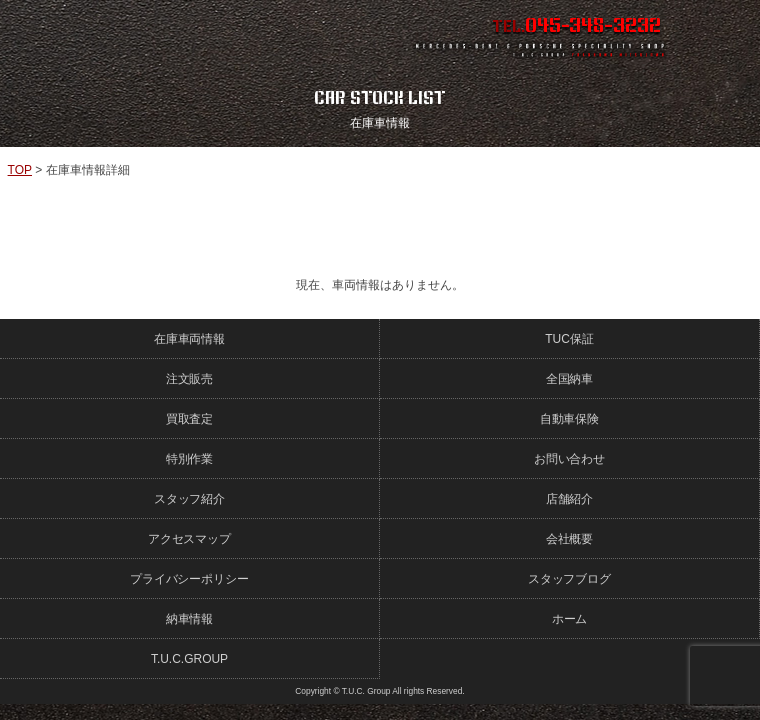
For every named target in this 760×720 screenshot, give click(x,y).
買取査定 (190, 419)
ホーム (570, 619)
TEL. (577, 26)
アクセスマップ (190, 539)
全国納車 (570, 379)
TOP (20, 170)
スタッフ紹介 (190, 499)
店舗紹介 (570, 499)
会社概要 (570, 539)
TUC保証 (569, 339)
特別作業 (190, 459)
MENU (725, 35)
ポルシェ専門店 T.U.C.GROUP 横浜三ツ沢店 (179, 35)
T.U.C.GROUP (189, 659)
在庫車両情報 (190, 339)
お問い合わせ (570, 459)
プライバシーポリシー (190, 579)
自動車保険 (570, 419)
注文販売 (190, 379)
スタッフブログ (570, 579)
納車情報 (190, 619)
